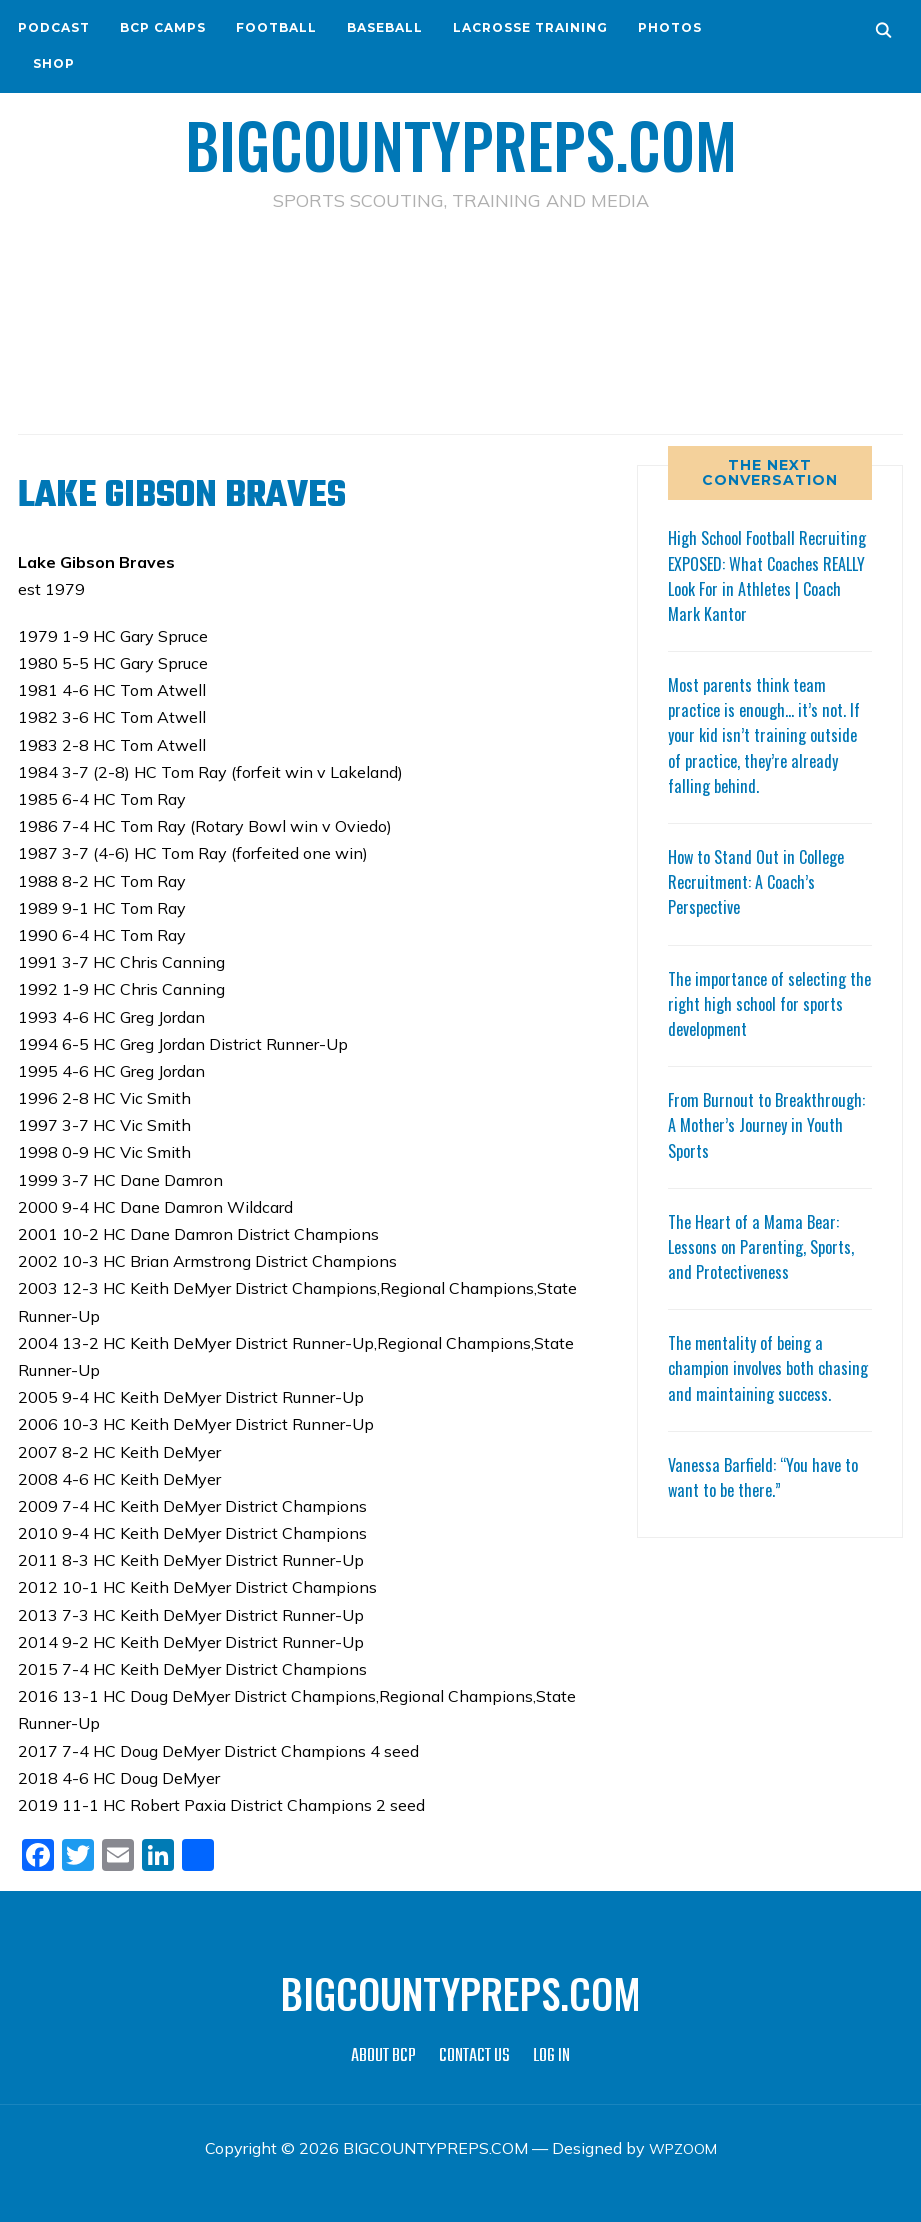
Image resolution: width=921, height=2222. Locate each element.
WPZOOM (682, 2147)
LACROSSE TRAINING (530, 27)
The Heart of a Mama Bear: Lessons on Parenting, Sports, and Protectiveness (768, 1245)
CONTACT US (474, 2055)
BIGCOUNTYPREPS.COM (460, 140)
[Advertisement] (461, 301)
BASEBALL (385, 27)
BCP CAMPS (163, 27)
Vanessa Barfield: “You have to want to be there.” (768, 1500)
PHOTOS (670, 27)
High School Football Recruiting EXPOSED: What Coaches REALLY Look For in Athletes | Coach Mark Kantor (768, 575)
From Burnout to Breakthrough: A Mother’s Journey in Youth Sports (754, 1123)
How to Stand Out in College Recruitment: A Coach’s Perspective (764, 880)
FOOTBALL (276, 27)
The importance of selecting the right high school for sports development (764, 1002)
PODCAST (54, 27)
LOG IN (551, 2055)
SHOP (54, 63)
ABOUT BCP (383, 2055)
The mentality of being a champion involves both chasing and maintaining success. (751, 1380)
